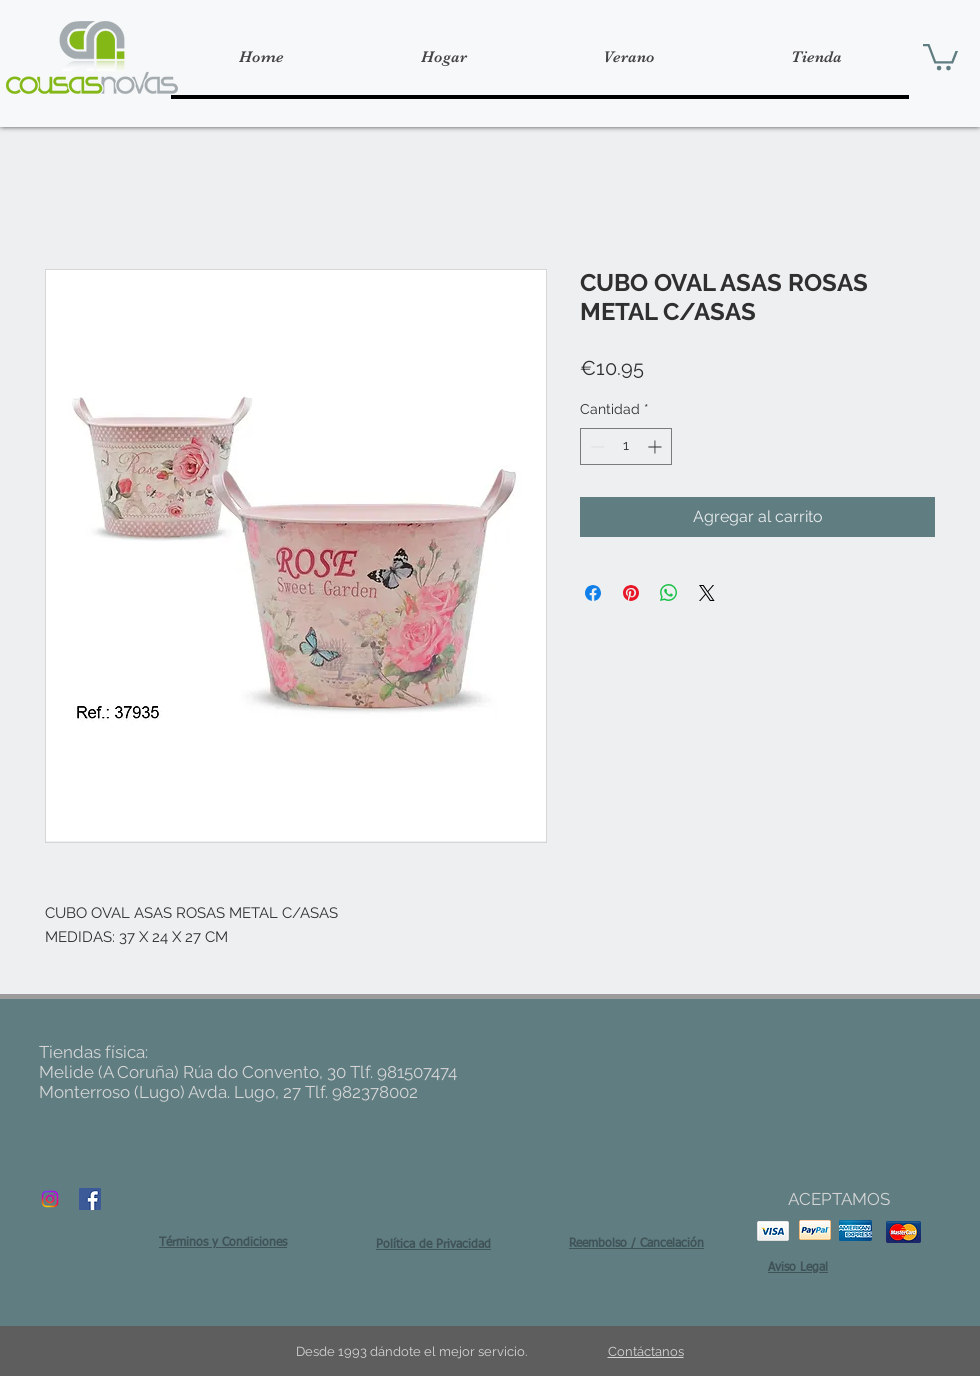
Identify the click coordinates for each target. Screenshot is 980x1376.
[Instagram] (50, 1199)
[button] (940, 55)
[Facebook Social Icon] (90, 1199)
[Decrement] (595, 446)
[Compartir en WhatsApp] (669, 593)
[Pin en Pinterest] (631, 593)
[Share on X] (707, 593)
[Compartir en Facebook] (593, 593)
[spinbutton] (626, 446)
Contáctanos (646, 1351)
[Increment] (656, 446)
